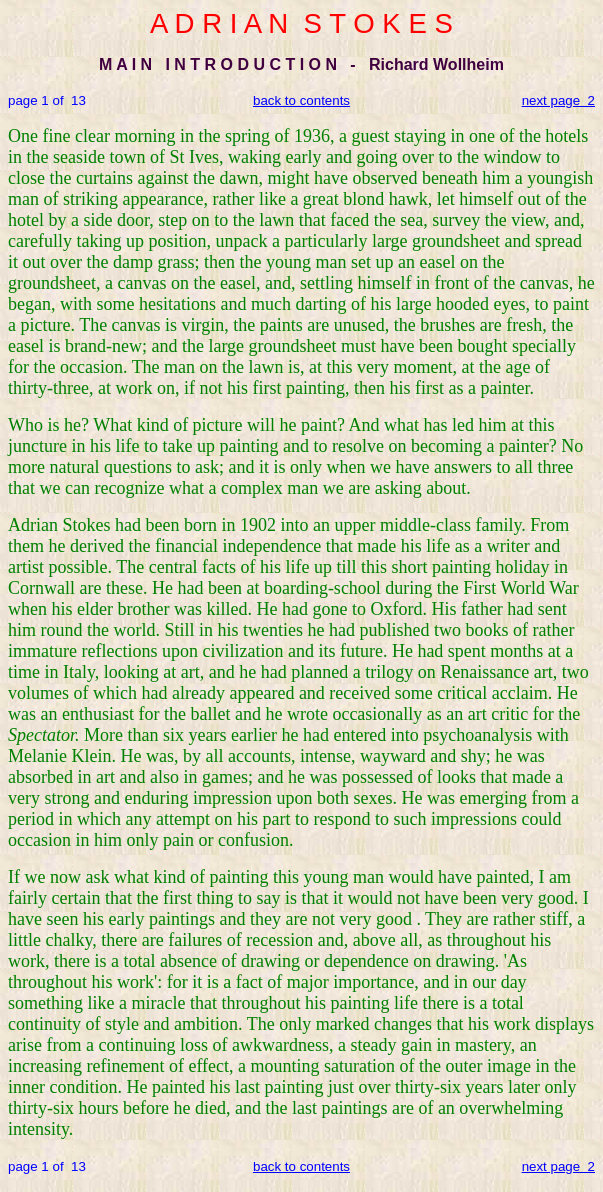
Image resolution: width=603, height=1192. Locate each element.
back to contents (301, 100)
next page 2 (558, 100)
